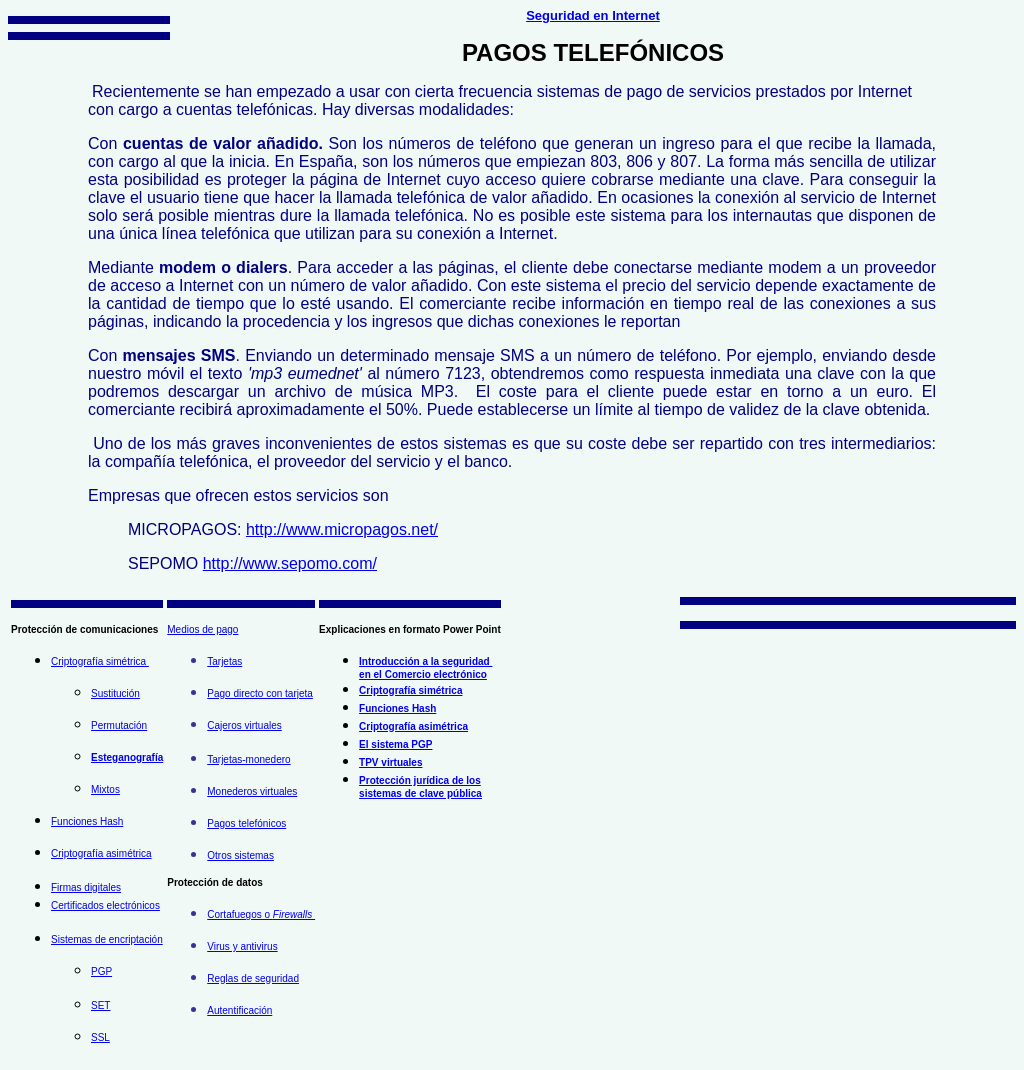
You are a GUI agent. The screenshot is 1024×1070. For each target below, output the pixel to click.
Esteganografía (127, 757)
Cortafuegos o (261, 914)
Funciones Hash (87, 821)
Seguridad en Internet (593, 15)
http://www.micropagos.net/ (342, 529)
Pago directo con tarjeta (260, 693)
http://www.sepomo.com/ (290, 563)
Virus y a (226, 946)
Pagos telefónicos (246, 823)
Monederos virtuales (252, 791)
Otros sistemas (240, 855)
